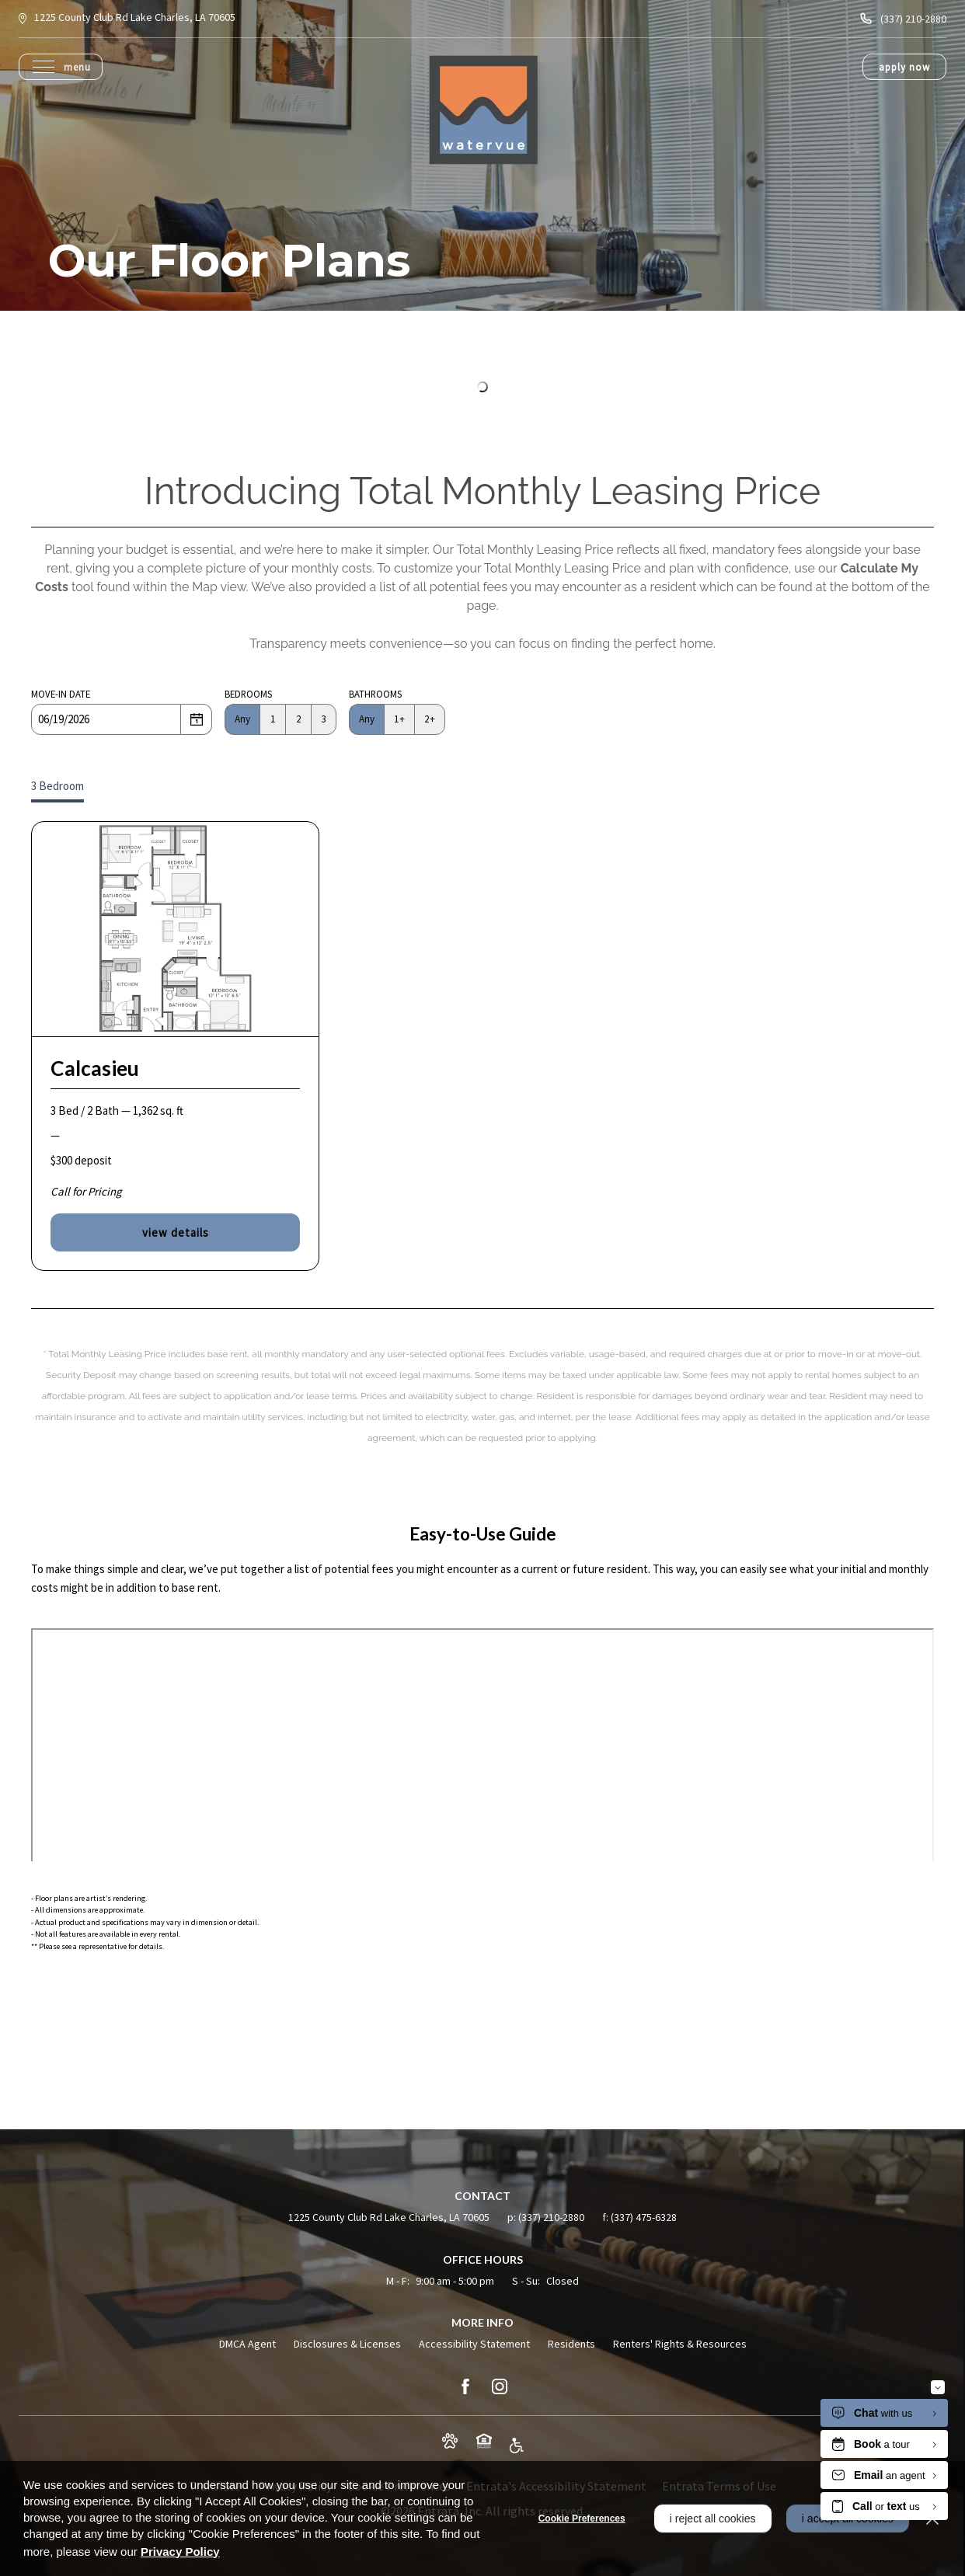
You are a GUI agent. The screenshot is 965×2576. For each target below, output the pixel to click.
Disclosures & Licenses (347, 2344)
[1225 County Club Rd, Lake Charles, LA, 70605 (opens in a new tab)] (134, 18)
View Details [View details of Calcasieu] (175, 1232)
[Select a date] (196, 719)
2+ (429, 719)
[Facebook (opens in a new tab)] (465, 2386)
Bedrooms (248, 693)
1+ (399, 719)
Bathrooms (375, 693)
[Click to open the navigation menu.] (62, 67)
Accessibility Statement (474, 2344)
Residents (571, 2344)
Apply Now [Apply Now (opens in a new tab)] (904, 67)
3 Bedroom (57, 785)
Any (242, 719)
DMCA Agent (247, 2344)
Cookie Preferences (578, 2518)
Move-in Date (60, 693)
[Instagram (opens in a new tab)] (499, 2386)
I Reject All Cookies (710, 2518)
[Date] (106, 719)
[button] (450, 2441)
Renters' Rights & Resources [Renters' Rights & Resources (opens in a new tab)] (680, 2344)
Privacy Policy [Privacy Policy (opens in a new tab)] (180, 2551)
